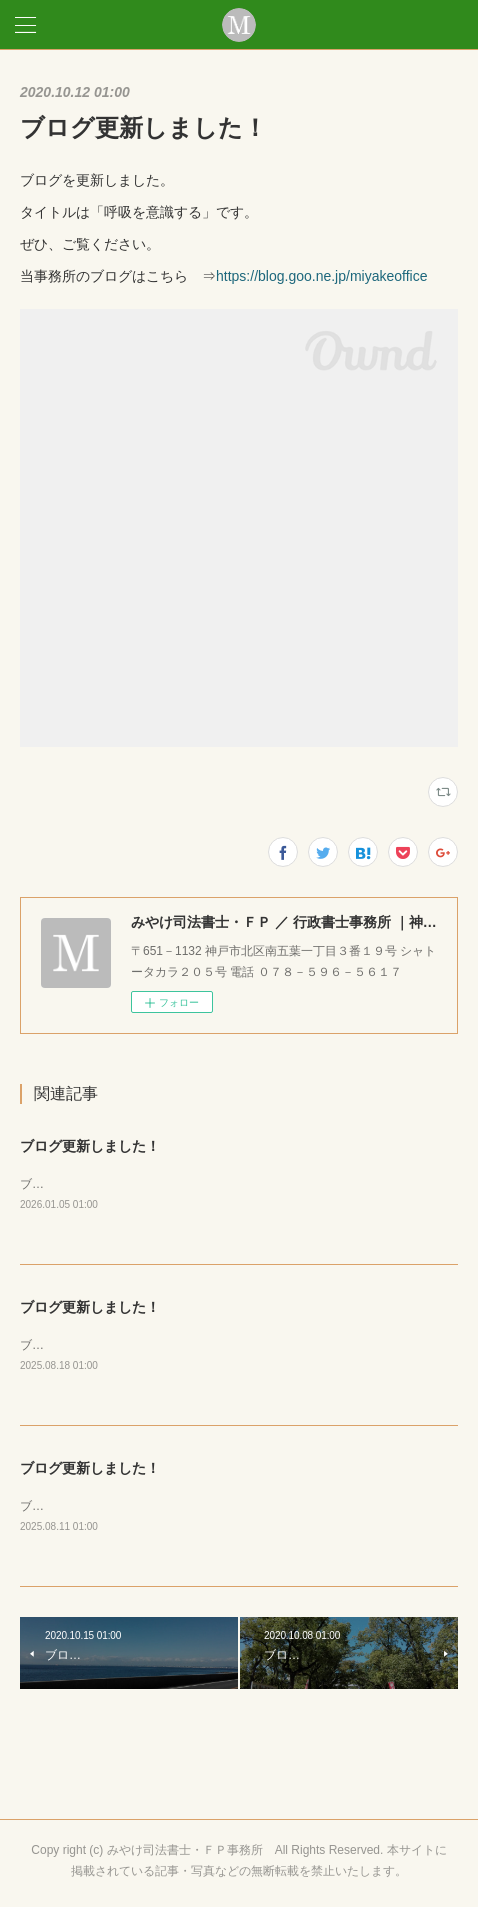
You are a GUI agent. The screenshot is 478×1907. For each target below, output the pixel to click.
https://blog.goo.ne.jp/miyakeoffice (321, 276)
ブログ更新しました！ (90, 1146)
